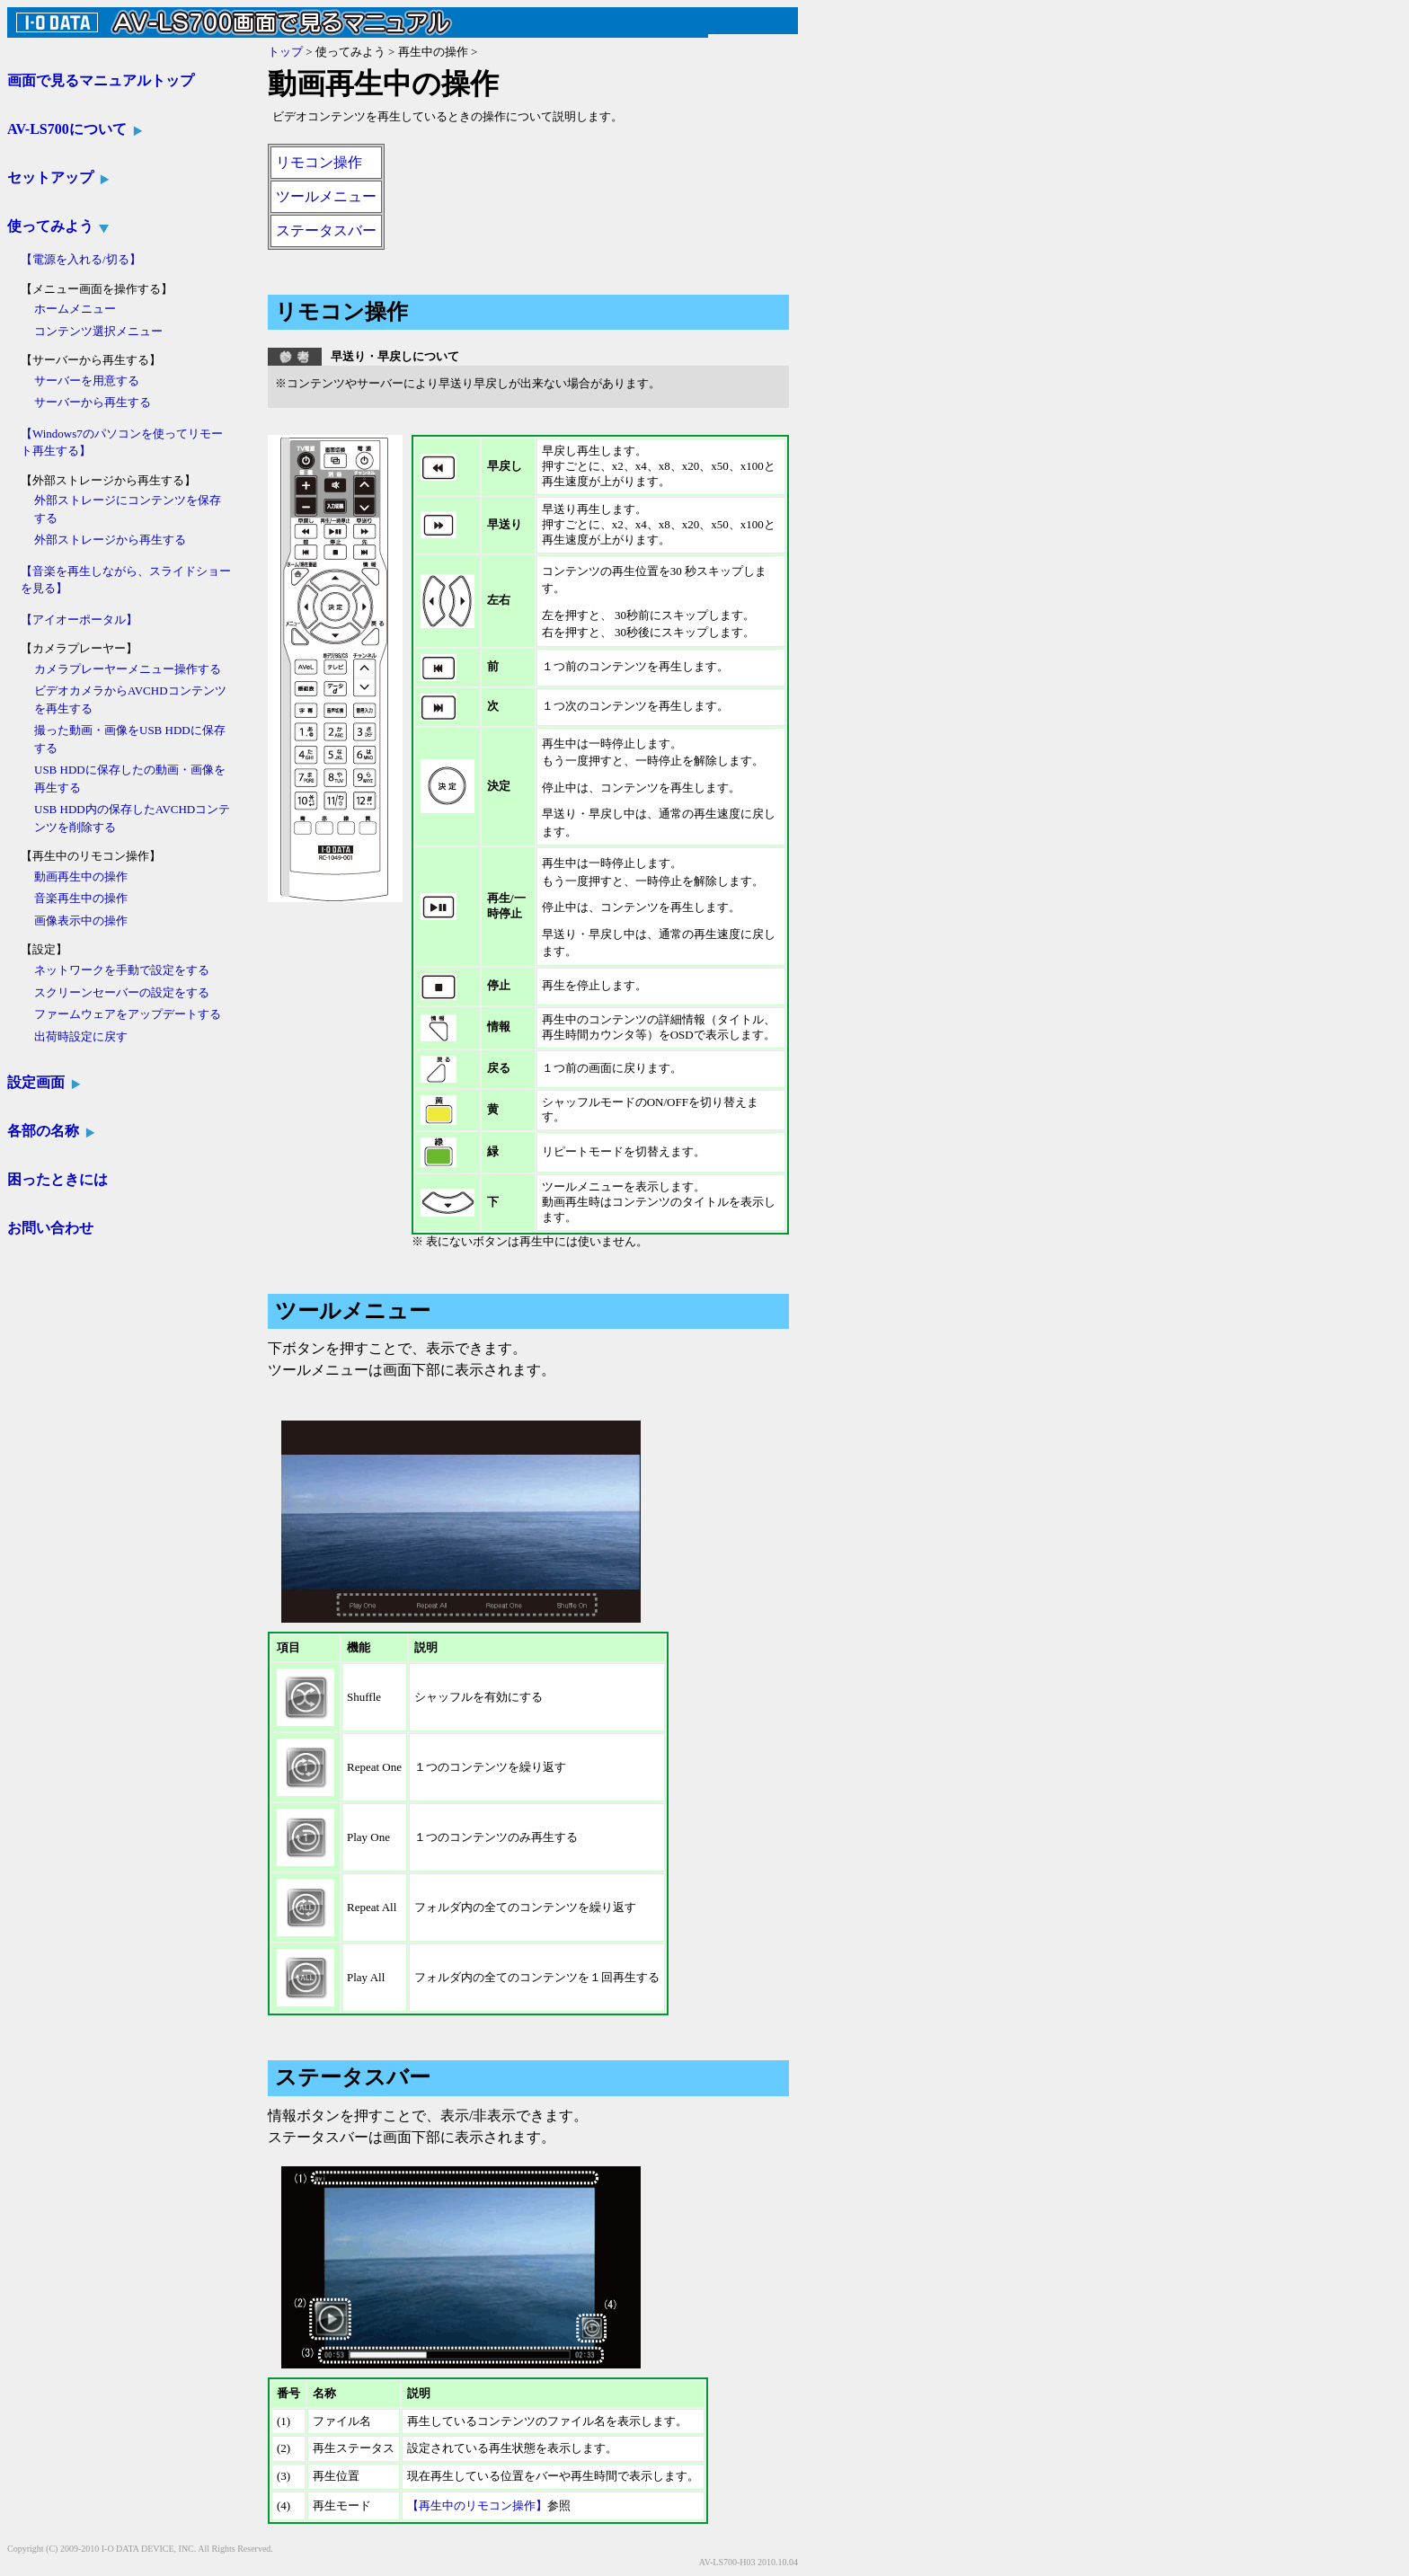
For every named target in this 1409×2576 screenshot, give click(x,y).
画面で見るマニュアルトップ (100, 80)
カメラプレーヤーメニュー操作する (127, 669)
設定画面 (44, 1082)
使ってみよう (59, 226)
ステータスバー (326, 230)
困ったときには (57, 1179)
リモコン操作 (319, 162)
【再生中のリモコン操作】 (477, 2505)
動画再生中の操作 (81, 876)
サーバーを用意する (86, 380)
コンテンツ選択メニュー (98, 331)
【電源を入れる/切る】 (81, 259)
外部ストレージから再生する (110, 539)
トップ (285, 51)
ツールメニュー (326, 196)
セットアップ (59, 177)
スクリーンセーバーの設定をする (121, 992)
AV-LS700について (75, 129)
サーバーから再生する (92, 402)
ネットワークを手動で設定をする (121, 970)
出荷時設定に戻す (81, 1036)
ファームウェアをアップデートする (127, 1014)
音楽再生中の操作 (81, 898)
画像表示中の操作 (81, 920)
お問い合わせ (50, 1227)
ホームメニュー (75, 308)
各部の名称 (51, 1130)
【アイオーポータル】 (79, 619)
